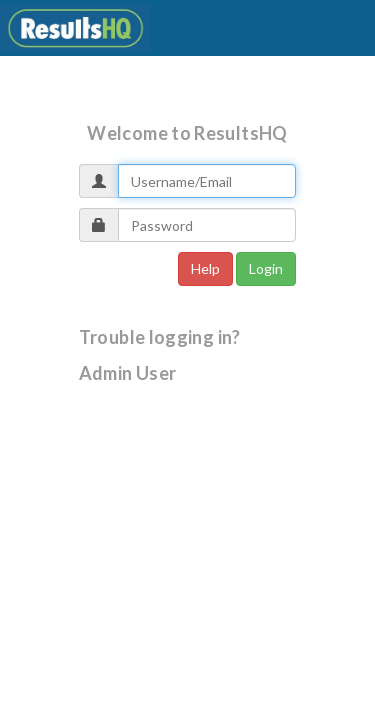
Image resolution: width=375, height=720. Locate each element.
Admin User (128, 373)
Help (205, 268)
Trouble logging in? (160, 337)
